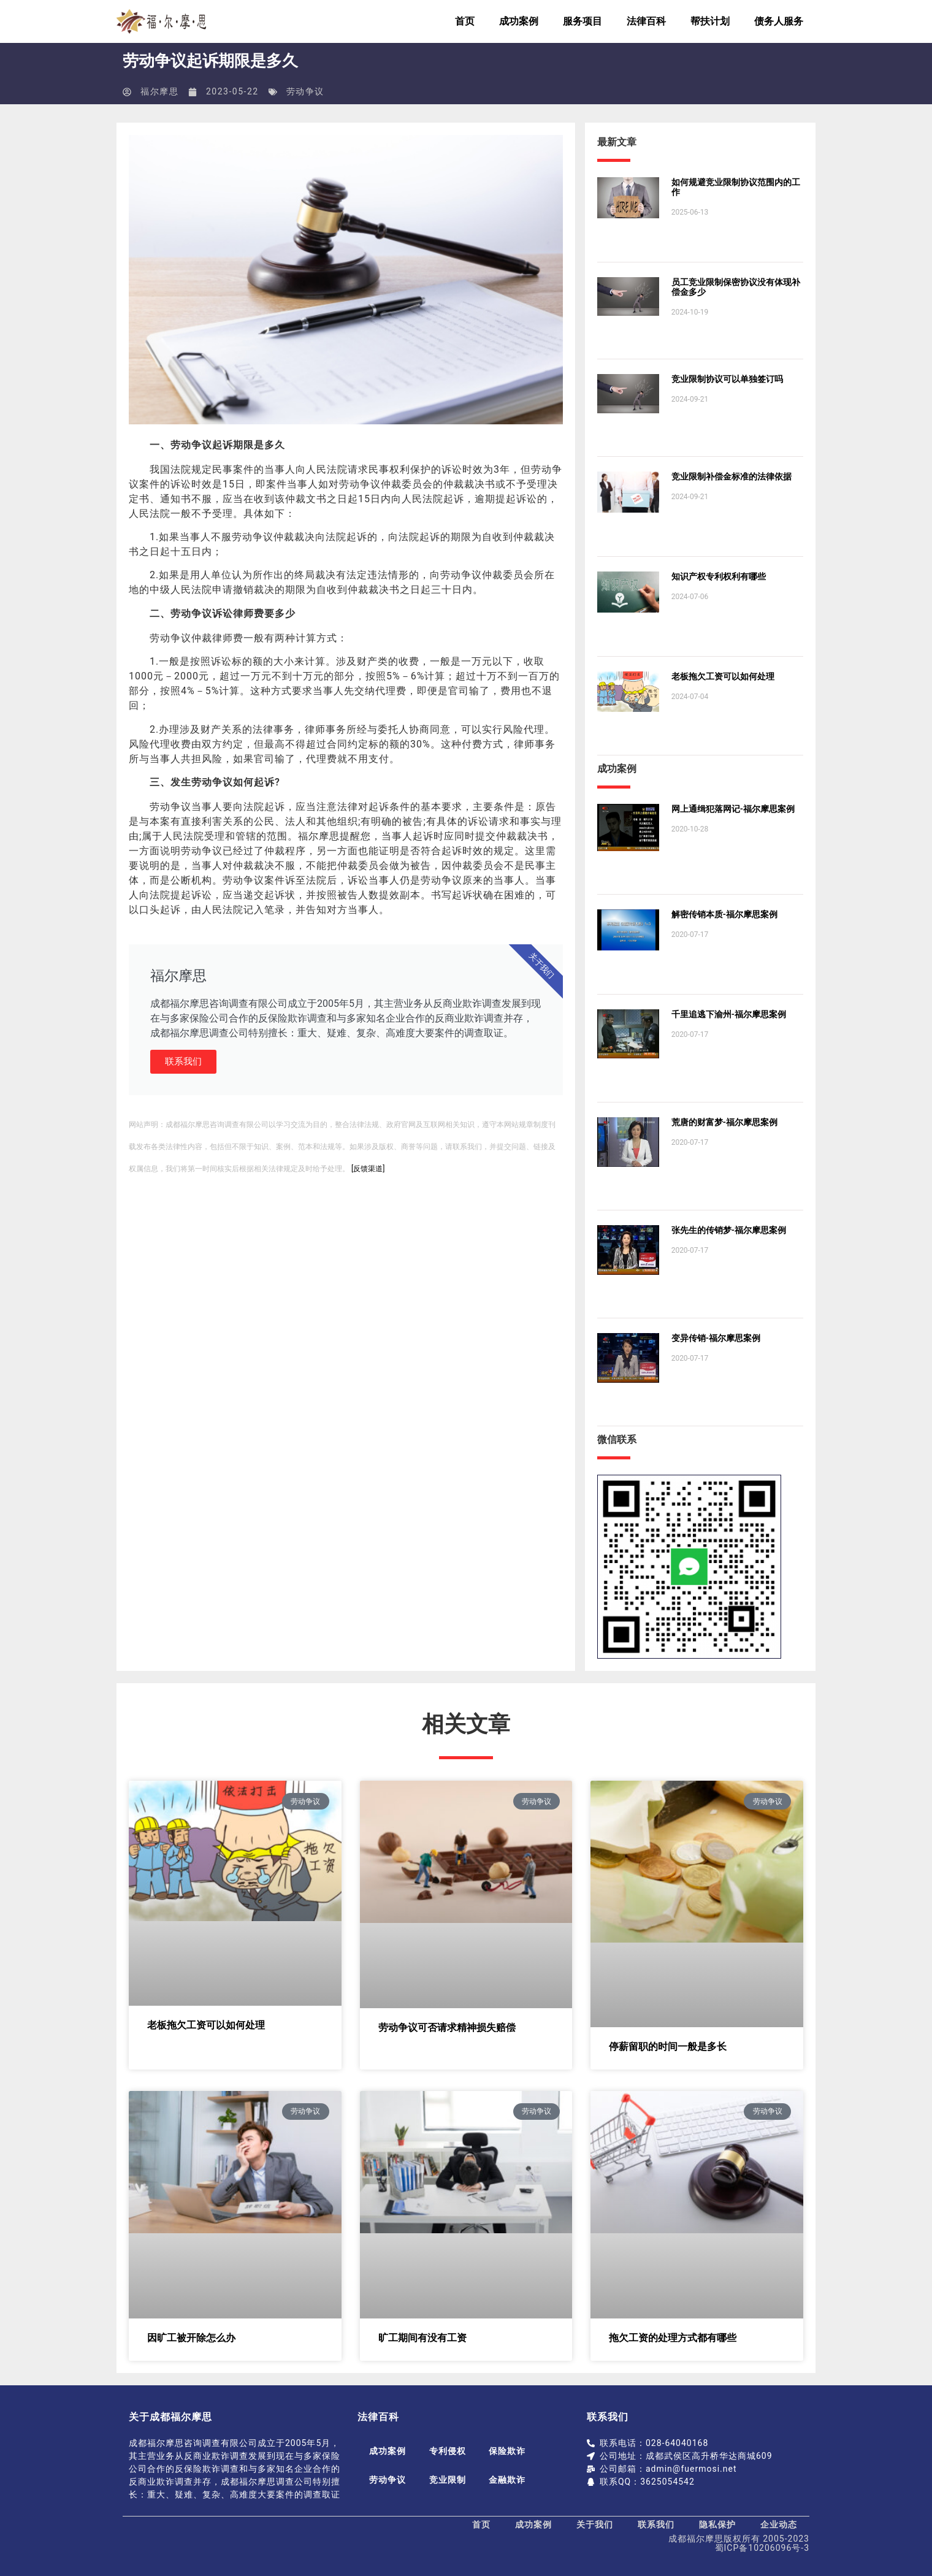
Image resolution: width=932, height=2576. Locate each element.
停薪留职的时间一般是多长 (668, 2046)
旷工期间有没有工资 (422, 2338)
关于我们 (594, 2524)
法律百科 (646, 21)
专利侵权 (449, 2451)
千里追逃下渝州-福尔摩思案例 (728, 1014)
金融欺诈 (510, 2480)
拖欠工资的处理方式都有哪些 (672, 2338)
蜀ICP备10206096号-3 (762, 2548)
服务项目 (582, 21)
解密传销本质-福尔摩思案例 (724, 914)
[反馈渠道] (367, 1168)
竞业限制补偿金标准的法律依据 (731, 476)
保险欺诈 (510, 2451)
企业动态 (778, 2524)
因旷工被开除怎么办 (191, 2338)
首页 (465, 21)
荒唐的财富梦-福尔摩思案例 (724, 1122)
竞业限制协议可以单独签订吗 (727, 379)
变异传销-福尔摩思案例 (715, 1338)
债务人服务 (778, 21)
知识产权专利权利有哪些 (718, 576)
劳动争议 (305, 91)
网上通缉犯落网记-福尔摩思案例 (733, 809)
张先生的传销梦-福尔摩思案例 (728, 1230)
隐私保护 (717, 2524)
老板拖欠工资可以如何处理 (722, 676)
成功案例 (518, 21)
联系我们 (183, 1061)
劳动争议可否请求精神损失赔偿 (447, 2027)
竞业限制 (449, 2480)
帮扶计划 (710, 21)
